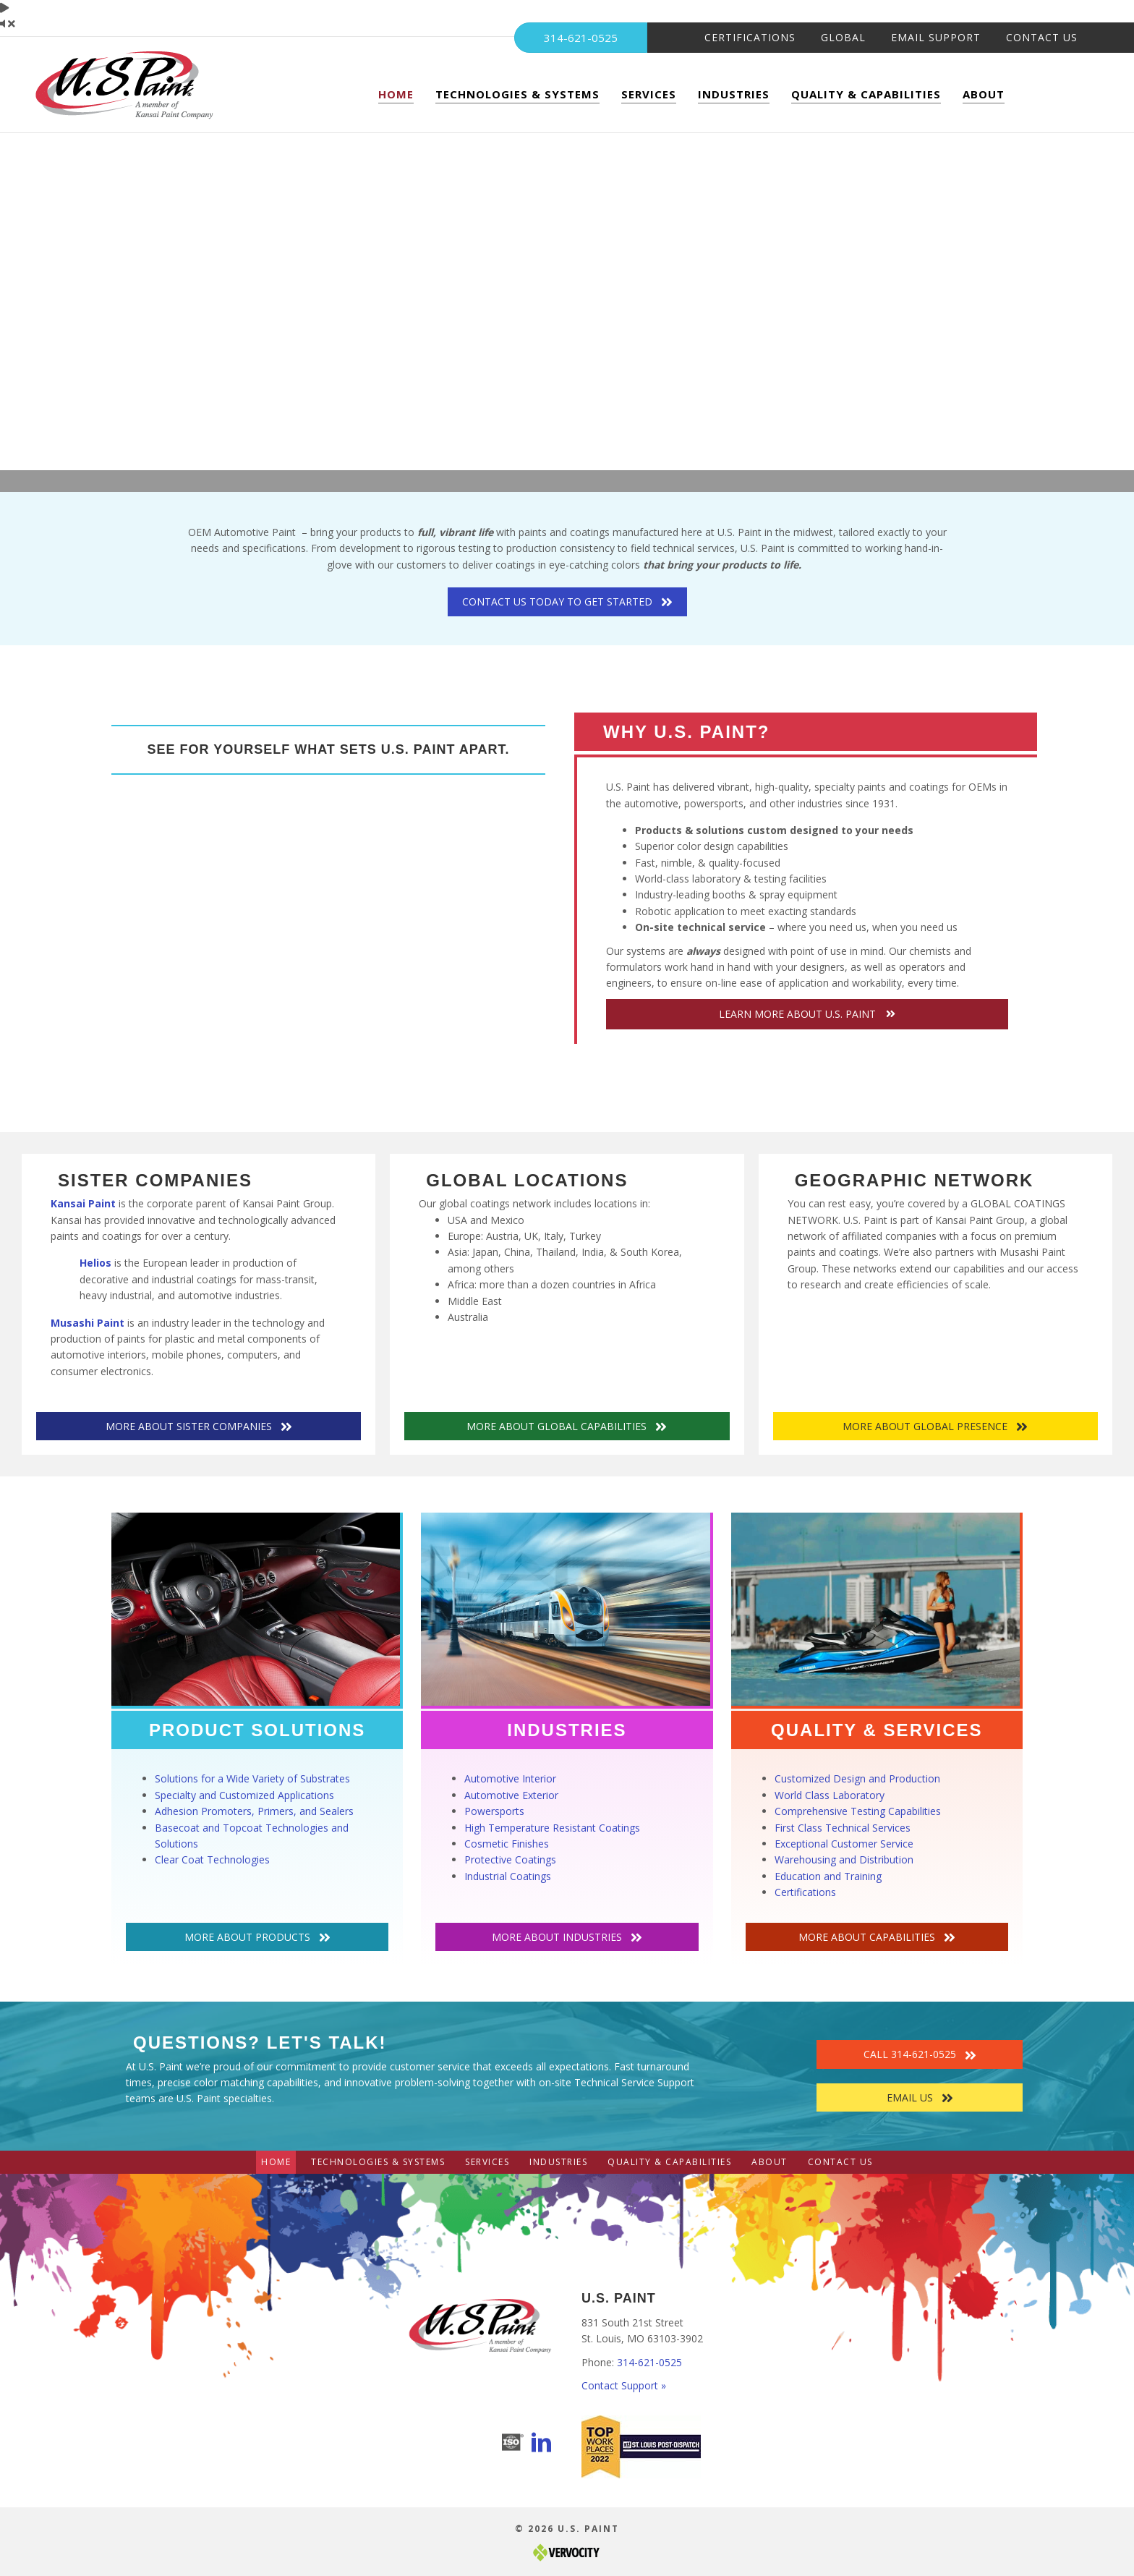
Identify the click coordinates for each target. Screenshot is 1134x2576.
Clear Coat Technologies (212, 1859)
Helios (95, 1263)
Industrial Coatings (507, 1876)
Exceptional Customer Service (844, 1843)
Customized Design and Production (857, 1778)
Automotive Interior (510, 1778)
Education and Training (828, 1876)
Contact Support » (623, 2385)
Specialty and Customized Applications (244, 1795)
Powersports (494, 1811)
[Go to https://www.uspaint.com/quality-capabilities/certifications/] (513, 2442)
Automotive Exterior (511, 1795)
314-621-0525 (649, 2362)
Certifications (805, 1892)
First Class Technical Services (843, 1828)
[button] (807, 1014)
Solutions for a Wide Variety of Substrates (252, 1778)
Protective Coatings (510, 1859)
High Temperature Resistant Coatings (552, 1828)
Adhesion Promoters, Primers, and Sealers (254, 1811)
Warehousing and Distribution (844, 1859)
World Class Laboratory (829, 1795)
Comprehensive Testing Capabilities (858, 1811)
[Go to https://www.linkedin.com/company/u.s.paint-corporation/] (542, 2443)
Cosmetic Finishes (506, 1843)
